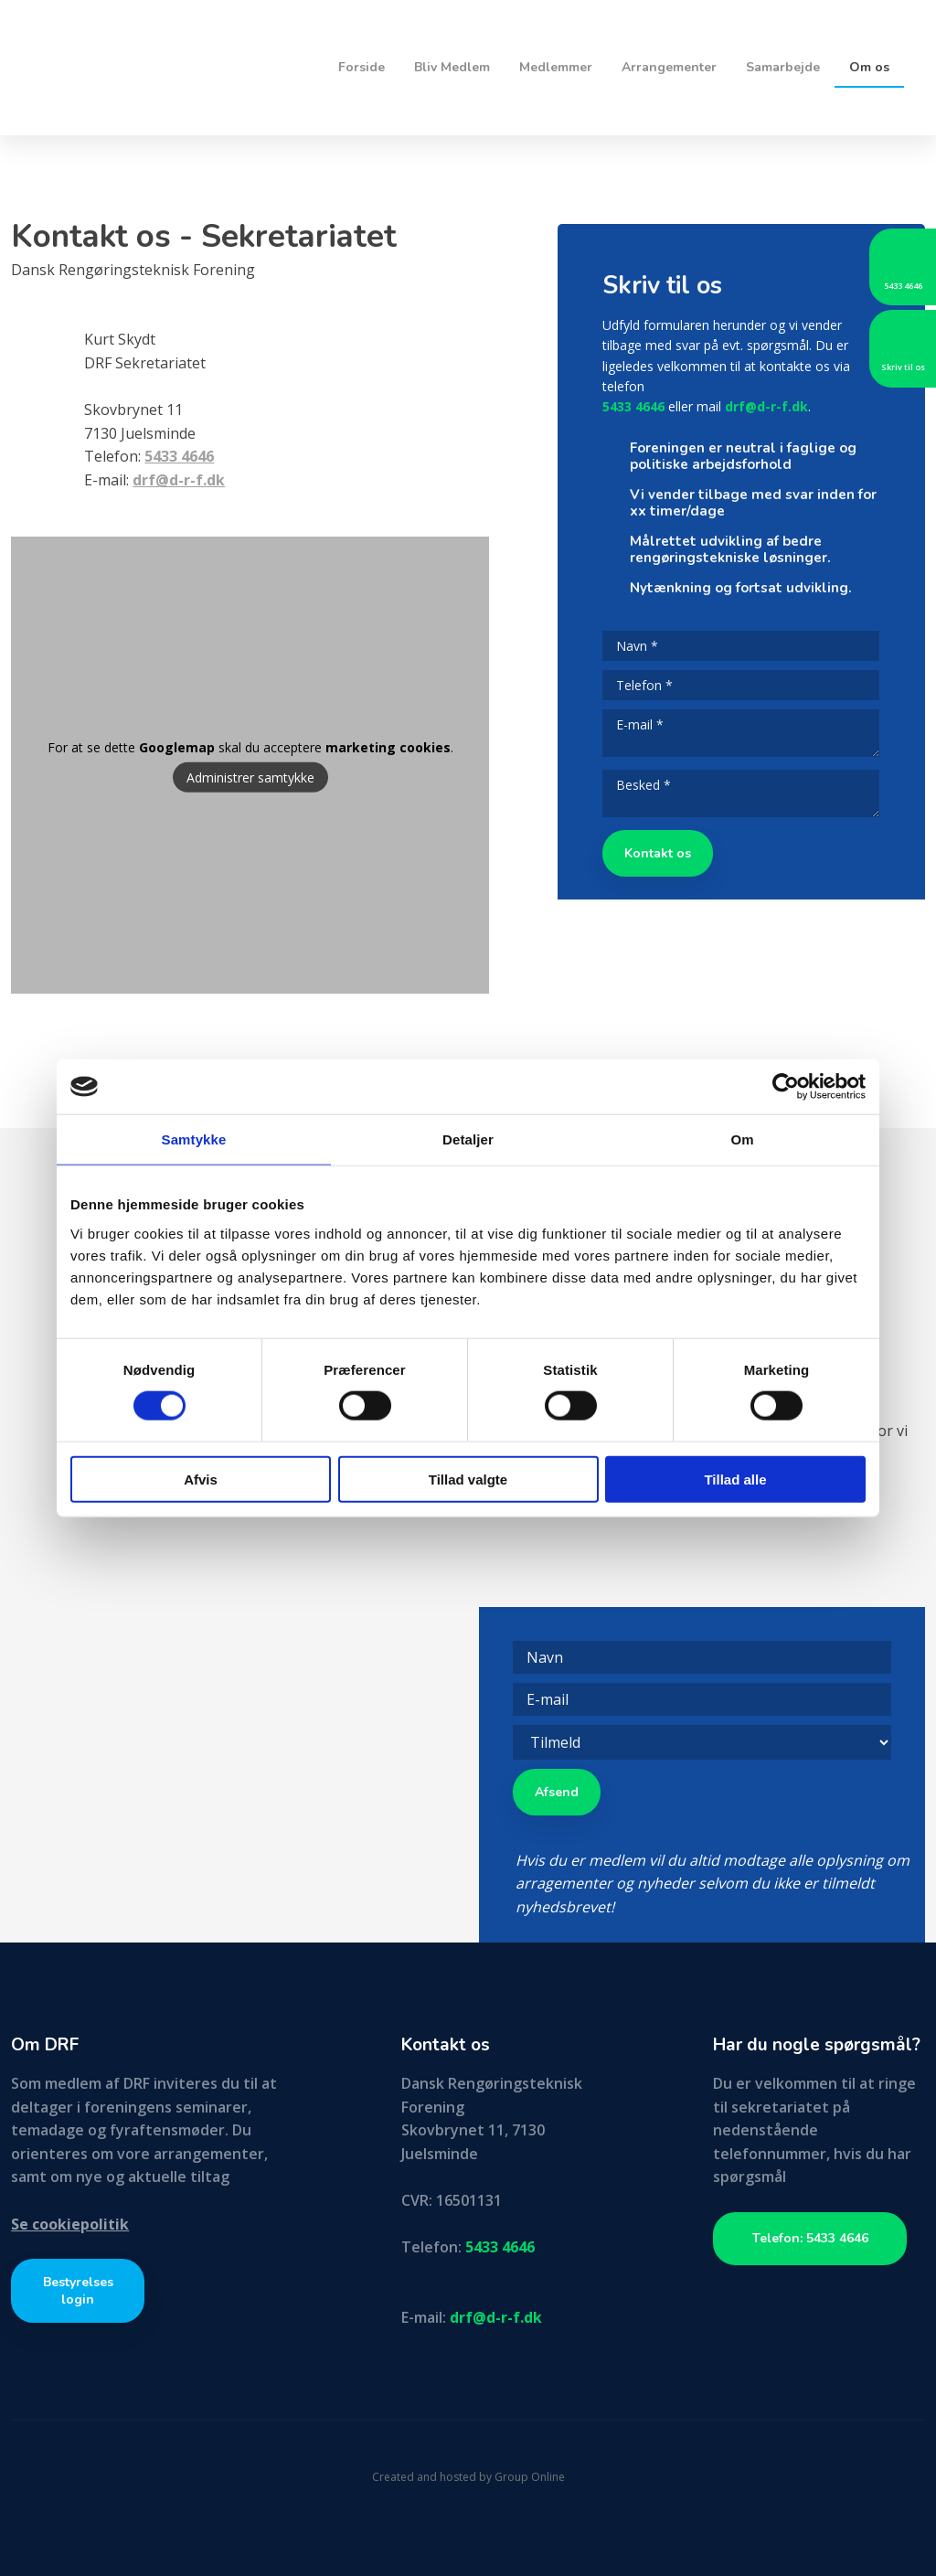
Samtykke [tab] (194, 1139)
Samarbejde (783, 67)
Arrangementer (669, 67)
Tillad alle (735, 1478)
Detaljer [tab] (468, 1139)
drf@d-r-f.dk (766, 406)
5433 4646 (179, 456)
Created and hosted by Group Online (468, 2477)
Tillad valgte (468, 1478)
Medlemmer (555, 67)
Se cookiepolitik (70, 2224)
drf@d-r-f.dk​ (179, 480)
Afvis (201, 1478)
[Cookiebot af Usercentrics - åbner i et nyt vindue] (786, 1087)
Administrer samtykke (250, 777)
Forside (361, 67)
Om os (869, 67)
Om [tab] (741, 1139)
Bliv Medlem (452, 67)
